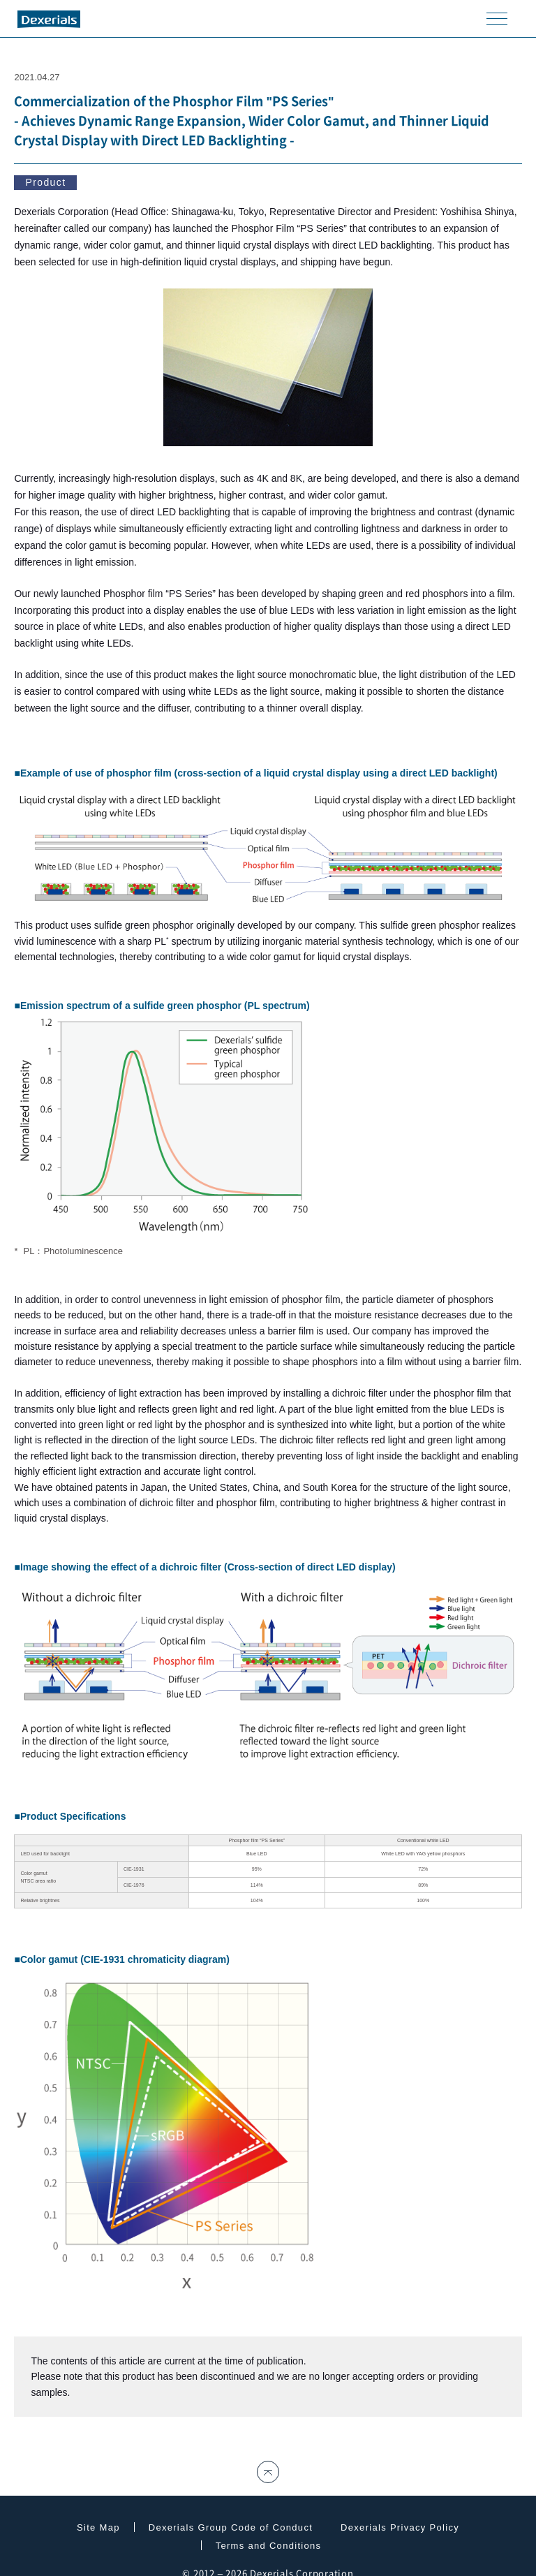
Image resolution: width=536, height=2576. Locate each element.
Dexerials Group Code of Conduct (231, 2527)
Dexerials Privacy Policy (400, 2527)
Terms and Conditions (269, 2545)
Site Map (98, 2527)
